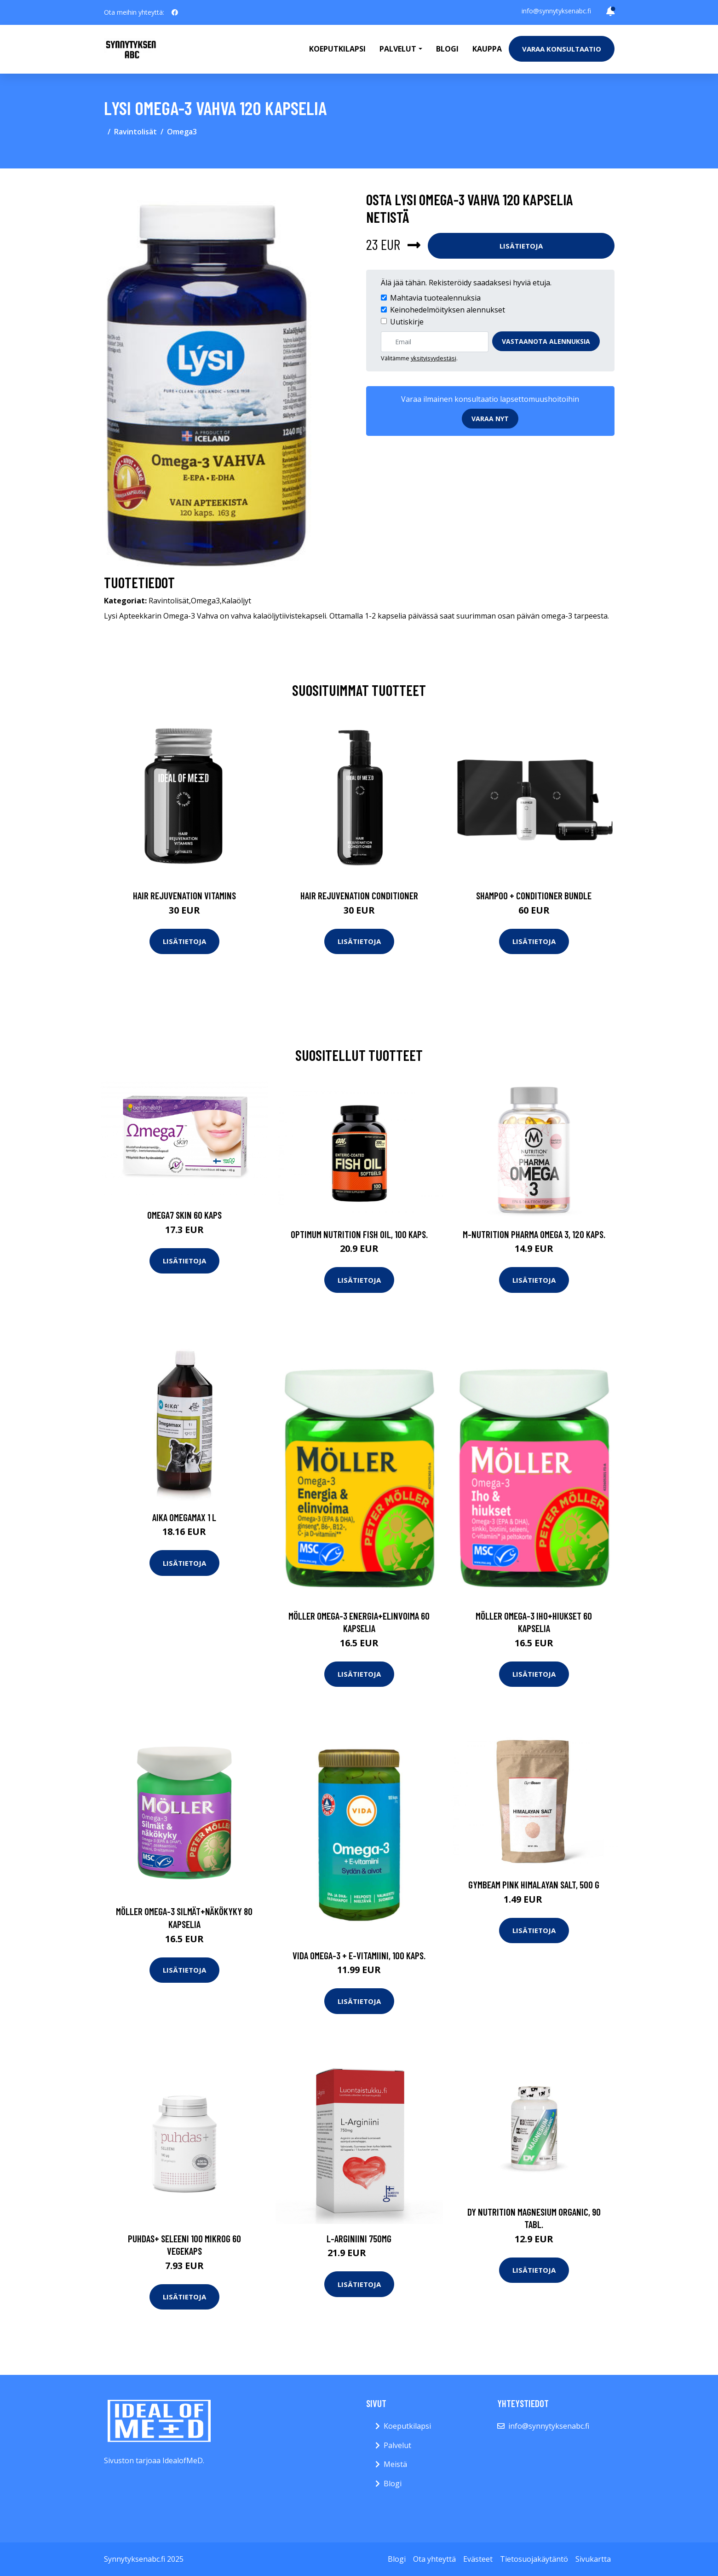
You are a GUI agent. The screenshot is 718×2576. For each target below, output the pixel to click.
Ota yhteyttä (434, 2559)
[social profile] (175, 12)
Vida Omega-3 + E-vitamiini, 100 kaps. (359, 1955)
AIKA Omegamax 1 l (184, 1517)
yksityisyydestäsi (433, 358)
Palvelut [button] (397, 49)
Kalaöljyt (236, 601)
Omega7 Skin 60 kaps (184, 1215)
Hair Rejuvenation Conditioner (359, 895)
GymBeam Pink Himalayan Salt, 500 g (533, 1884)
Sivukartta (593, 2559)
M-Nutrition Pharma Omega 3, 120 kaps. (534, 1234)
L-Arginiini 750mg (359, 2238)
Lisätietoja (521, 245)
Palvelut (397, 2445)
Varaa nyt (490, 418)
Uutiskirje (407, 322)
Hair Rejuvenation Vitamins (184, 895)
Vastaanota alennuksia (546, 341)
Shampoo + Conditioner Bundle (534, 895)
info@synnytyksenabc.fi (556, 10)
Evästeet (478, 2559)
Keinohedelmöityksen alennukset (447, 310)
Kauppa (487, 49)
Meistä (395, 2464)
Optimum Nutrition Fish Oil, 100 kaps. (359, 1234)
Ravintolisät (135, 132)
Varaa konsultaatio (561, 48)
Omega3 (182, 132)
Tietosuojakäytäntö (534, 2559)
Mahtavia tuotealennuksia (435, 298)
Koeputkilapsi (337, 49)
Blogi (447, 49)
